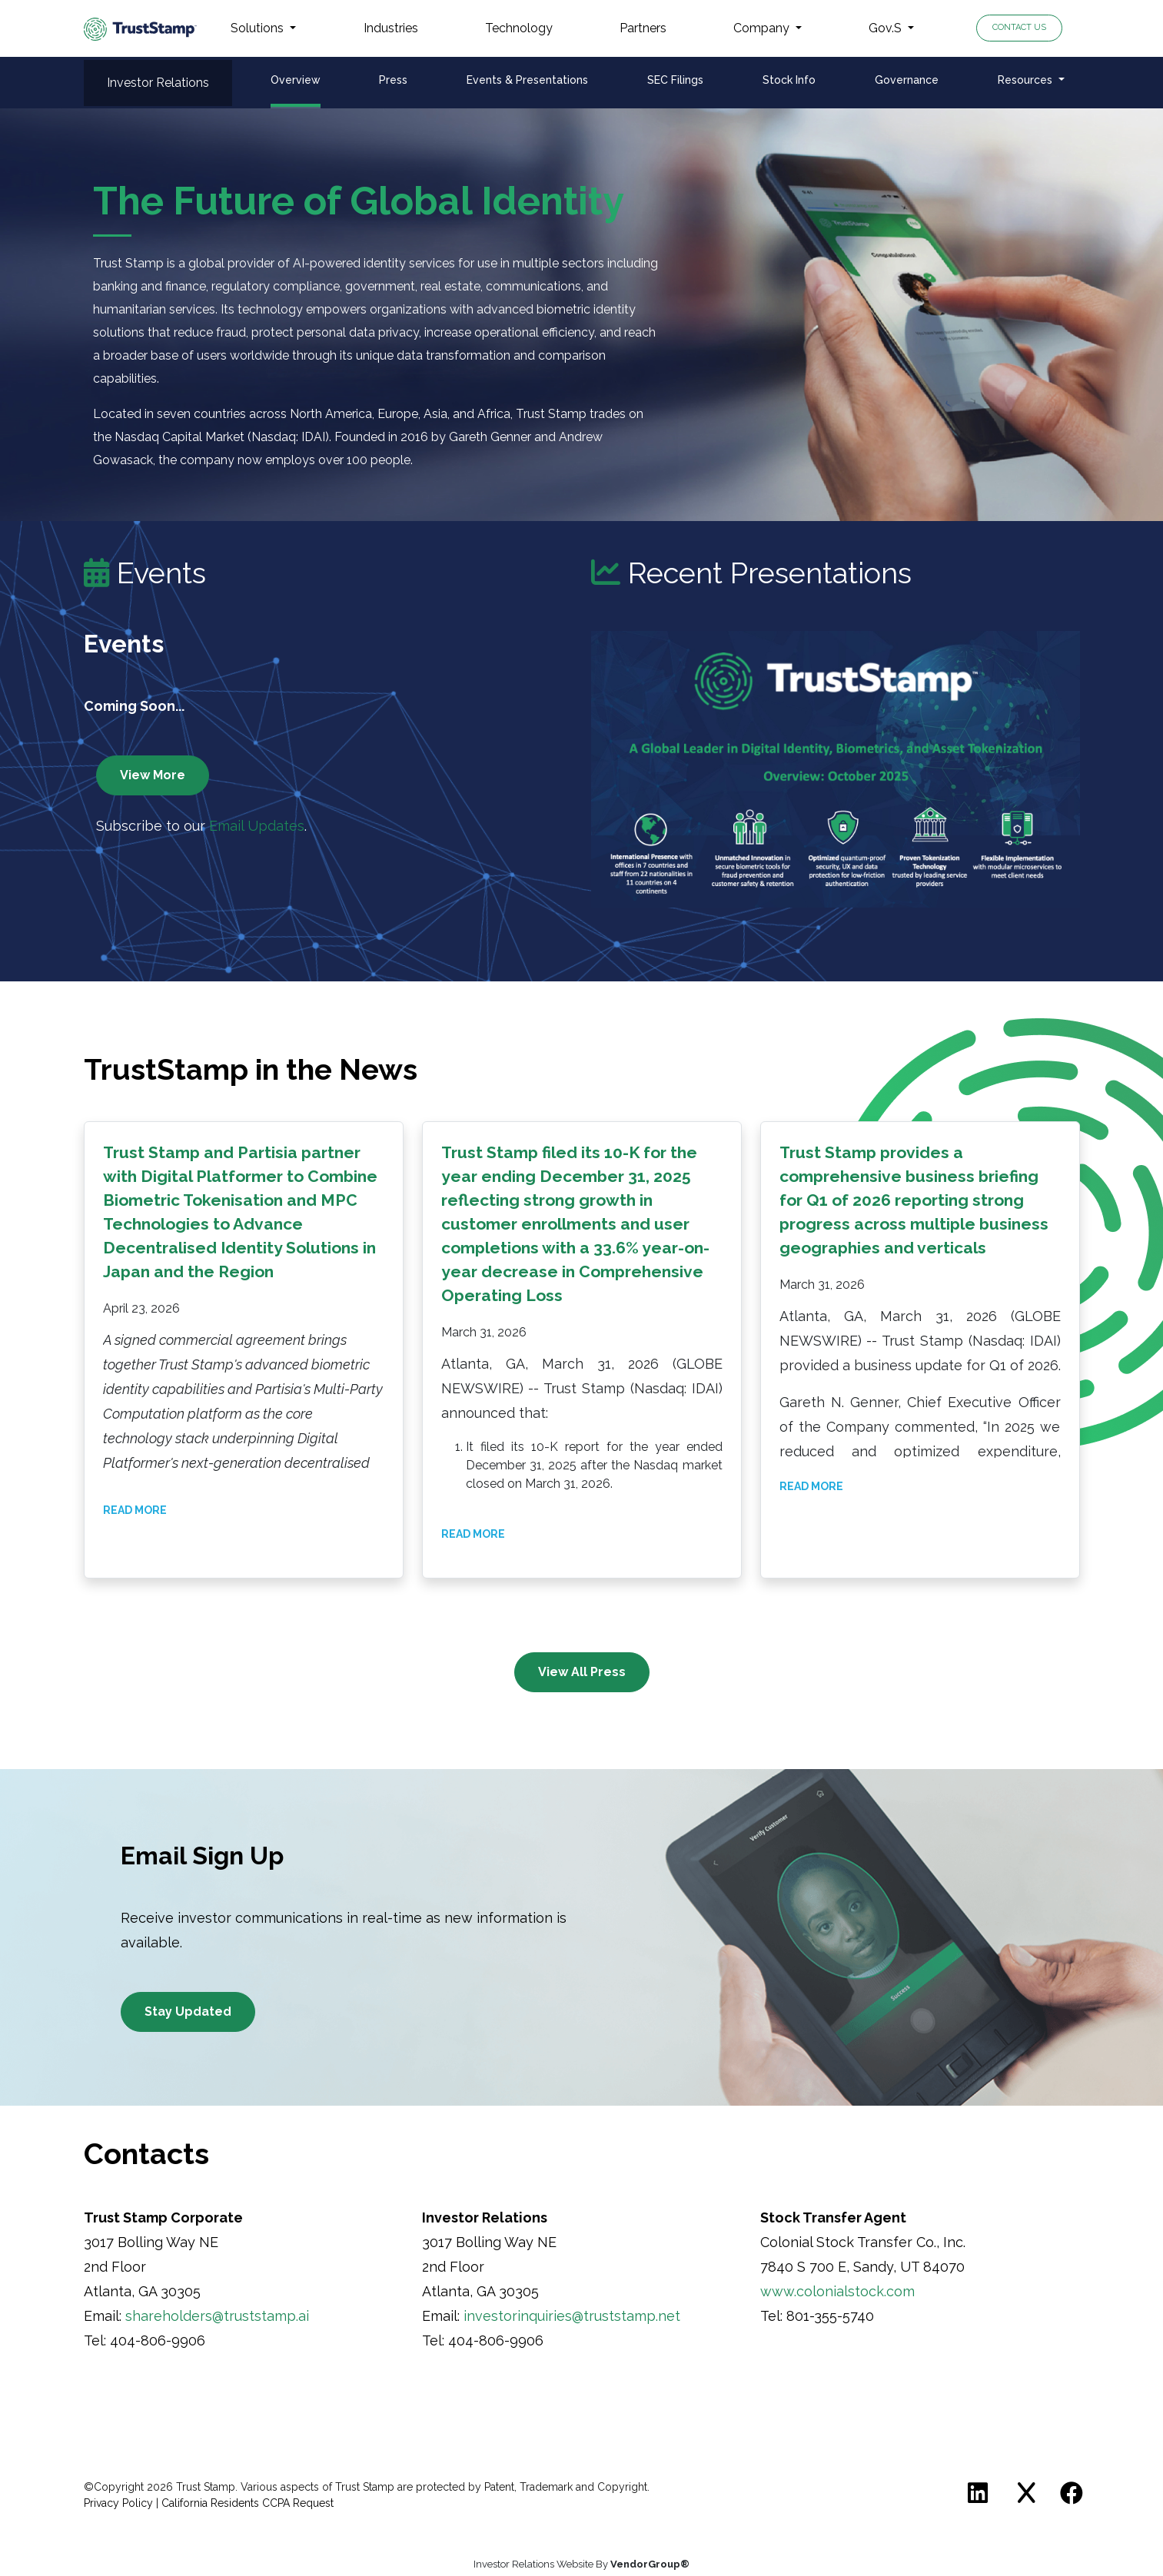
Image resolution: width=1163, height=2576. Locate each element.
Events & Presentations (527, 80)
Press (393, 80)
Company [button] (763, 28)
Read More (135, 1510)
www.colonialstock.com (837, 2291)
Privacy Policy (118, 2503)
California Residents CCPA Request (247, 2503)
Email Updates (256, 826)
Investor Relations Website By (581, 2564)
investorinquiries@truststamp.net (572, 2316)
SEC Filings (675, 80)
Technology (519, 28)
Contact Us (1019, 27)
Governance (907, 80)
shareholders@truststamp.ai (217, 2316)
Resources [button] (1026, 80)
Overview (296, 80)
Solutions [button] (259, 28)
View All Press (582, 1672)
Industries (391, 28)
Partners (643, 28)
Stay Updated (188, 2011)
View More (152, 775)
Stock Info (789, 80)
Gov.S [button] (887, 28)
